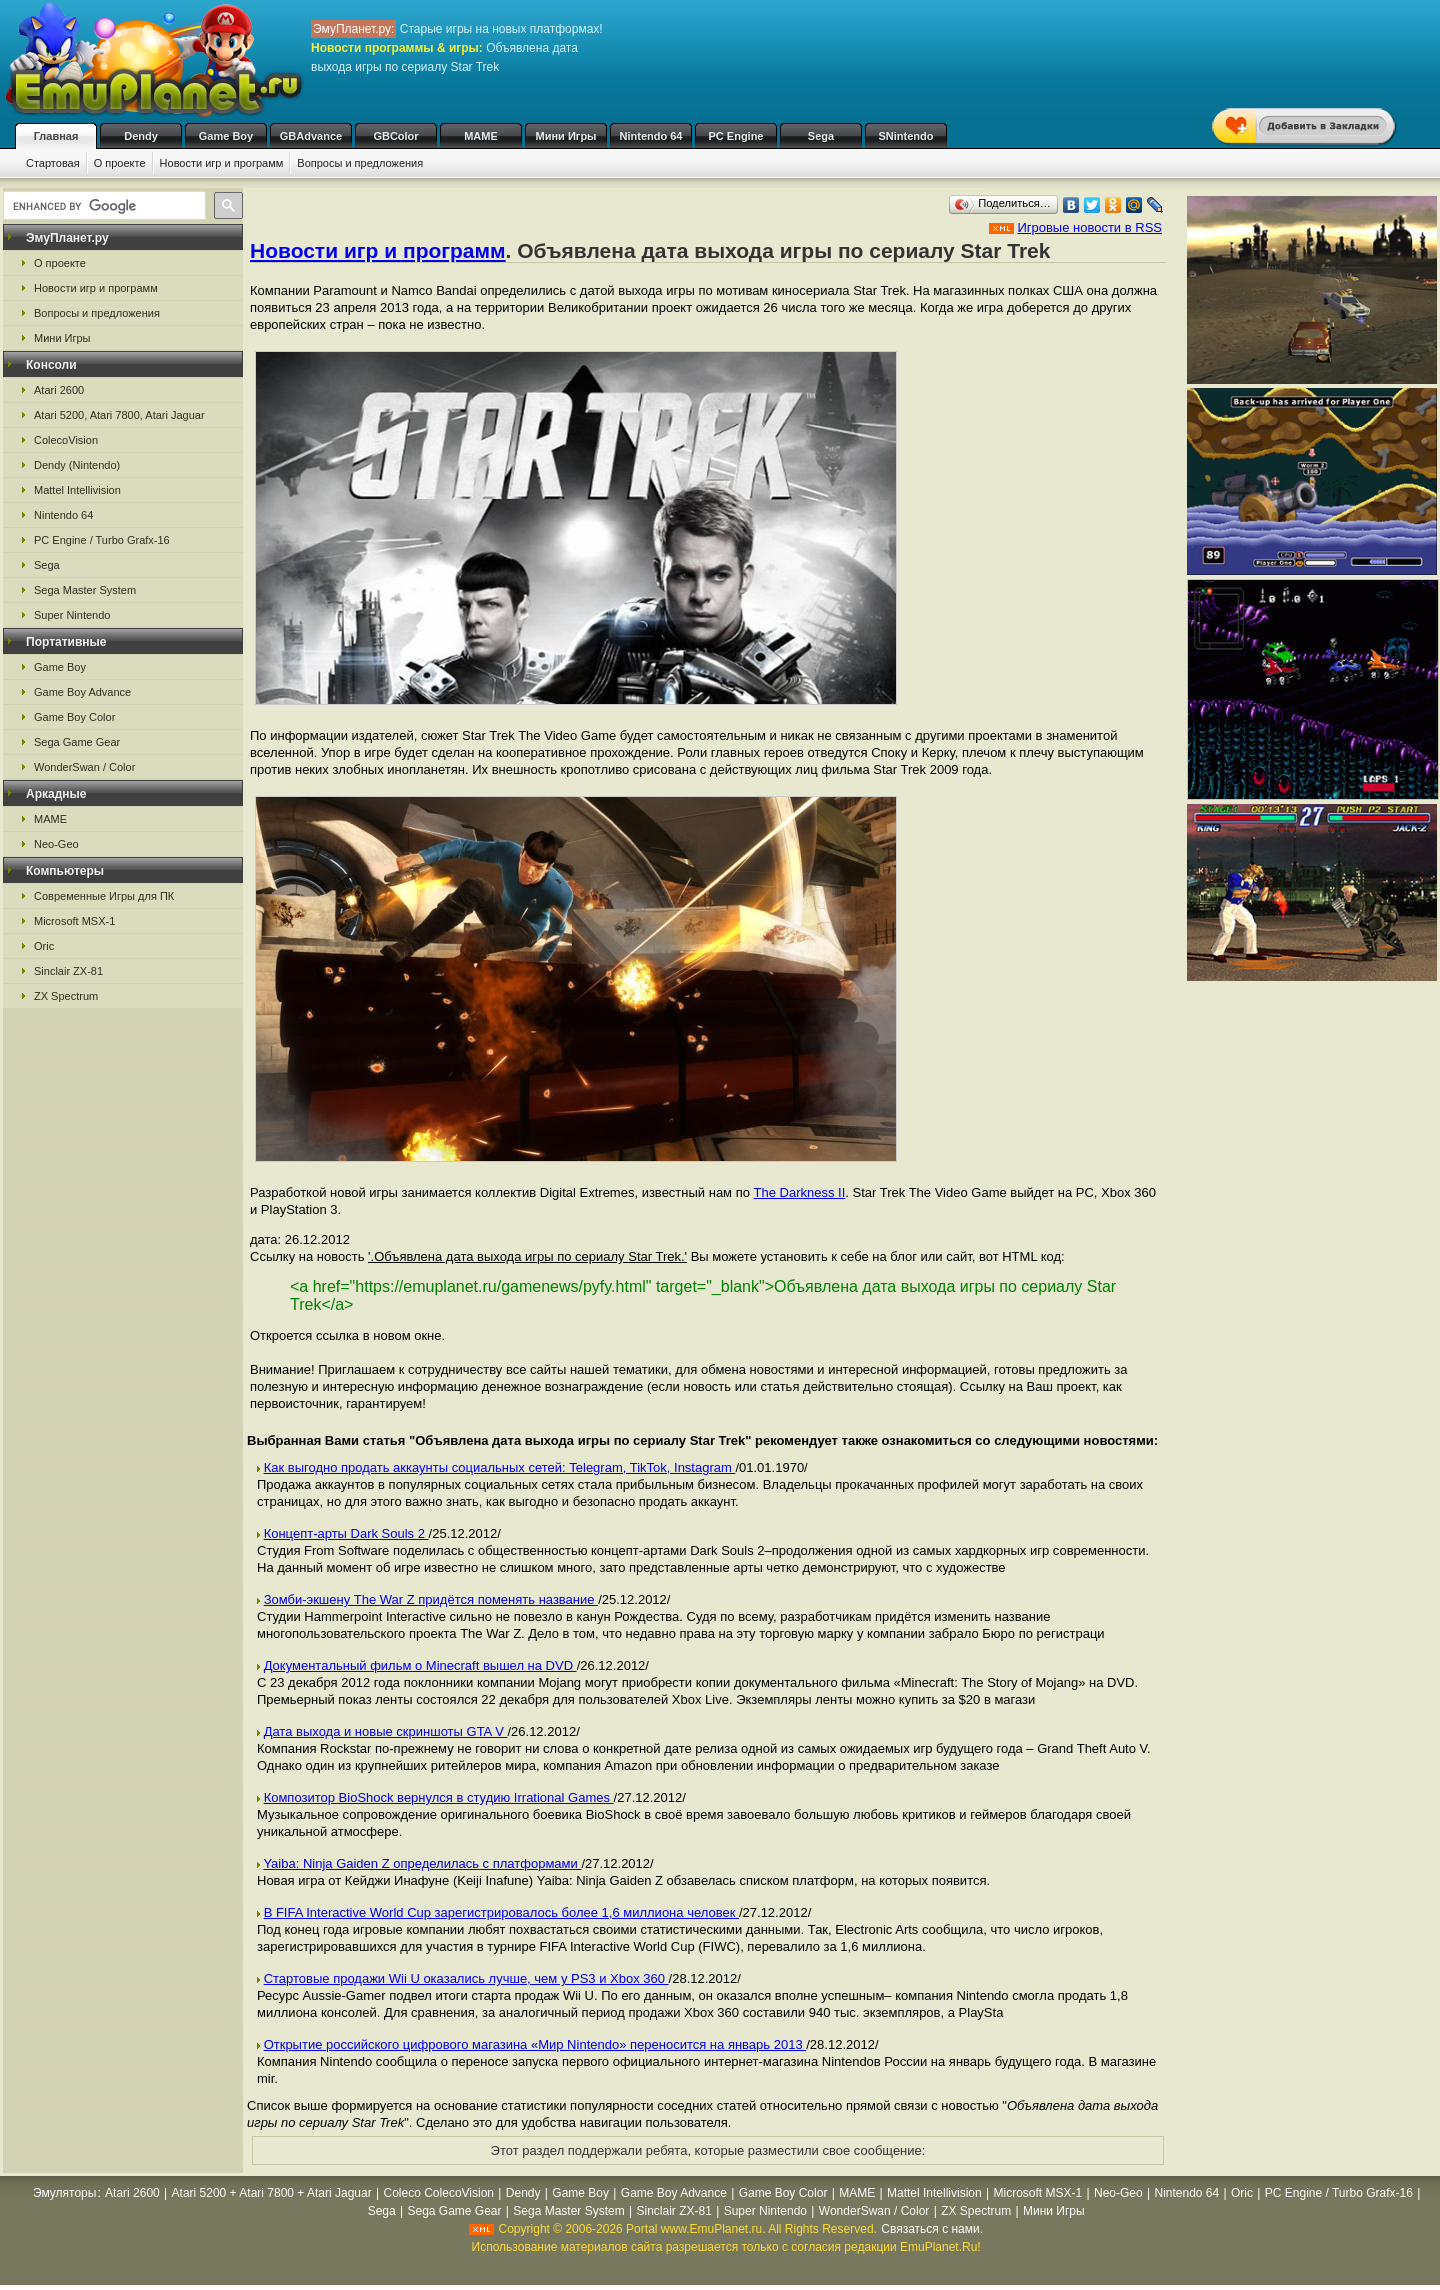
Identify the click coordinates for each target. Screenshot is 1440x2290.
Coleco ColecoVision (439, 2193)
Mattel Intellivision (77, 490)
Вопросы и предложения (360, 163)
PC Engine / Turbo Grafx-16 (102, 540)
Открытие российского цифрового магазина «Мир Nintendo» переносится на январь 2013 (535, 2044)
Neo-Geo (56, 844)
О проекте (120, 163)
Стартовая (53, 163)
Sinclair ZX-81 (68, 971)
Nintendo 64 (651, 136)
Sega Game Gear (77, 742)
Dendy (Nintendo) (77, 465)
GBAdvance (311, 136)
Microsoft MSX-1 (74, 921)
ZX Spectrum (66, 996)
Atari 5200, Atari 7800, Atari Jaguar (119, 415)
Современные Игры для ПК (104, 896)
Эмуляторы (64, 2193)
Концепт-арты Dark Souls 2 (346, 1533)
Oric (44, 946)
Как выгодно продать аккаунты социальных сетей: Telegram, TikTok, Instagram (500, 1467)
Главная (56, 136)
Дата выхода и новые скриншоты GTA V (386, 1731)
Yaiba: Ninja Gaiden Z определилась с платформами (422, 1863)
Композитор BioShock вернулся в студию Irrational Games (439, 1797)
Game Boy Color (74, 717)
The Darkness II (800, 1192)
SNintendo (906, 136)
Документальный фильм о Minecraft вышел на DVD (420, 1665)
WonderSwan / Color (84, 767)
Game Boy (226, 136)
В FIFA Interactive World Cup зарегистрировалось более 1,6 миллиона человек (501, 1912)
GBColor (395, 136)
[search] (102, 206)
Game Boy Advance (82, 692)
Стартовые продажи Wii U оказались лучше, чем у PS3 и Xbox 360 (466, 1978)
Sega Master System (85, 590)
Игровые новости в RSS (1089, 227)
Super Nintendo (72, 615)
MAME (481, 136)
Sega (821, 136)
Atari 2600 (59, 390)
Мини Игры (566, 136)
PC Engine (735, 136)
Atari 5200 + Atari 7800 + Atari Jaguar (272, 2193)
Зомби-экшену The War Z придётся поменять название (431, 1599)
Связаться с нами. (932, 2229)
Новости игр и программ (222, 163)
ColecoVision (66, 440)
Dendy (141, 136)
